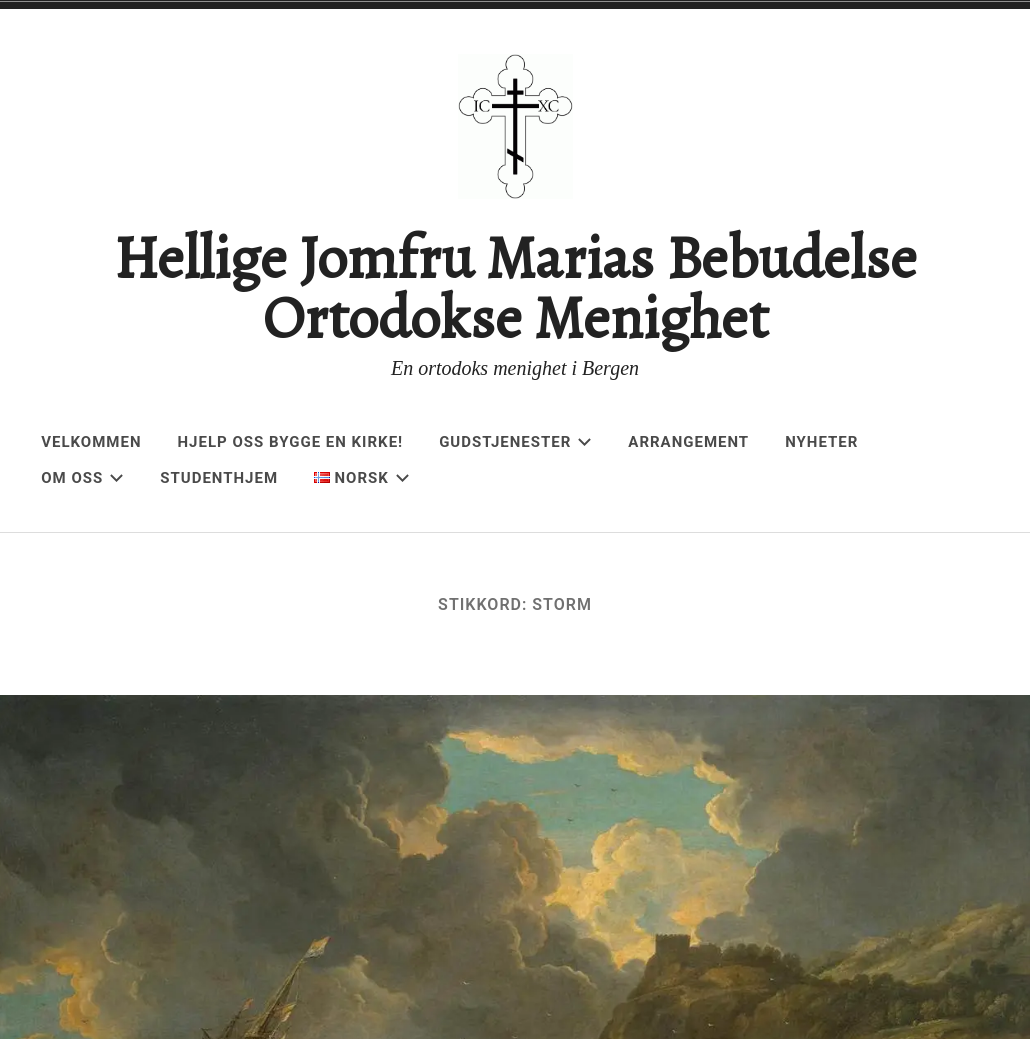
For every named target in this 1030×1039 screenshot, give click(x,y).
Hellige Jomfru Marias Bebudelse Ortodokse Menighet (515, 288)
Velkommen (91, 442)
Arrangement (688, 442)
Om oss (82, 478)
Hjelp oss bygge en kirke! (291, 442)
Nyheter (821, 442)
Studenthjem (219, 478)
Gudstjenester (515, 442)
